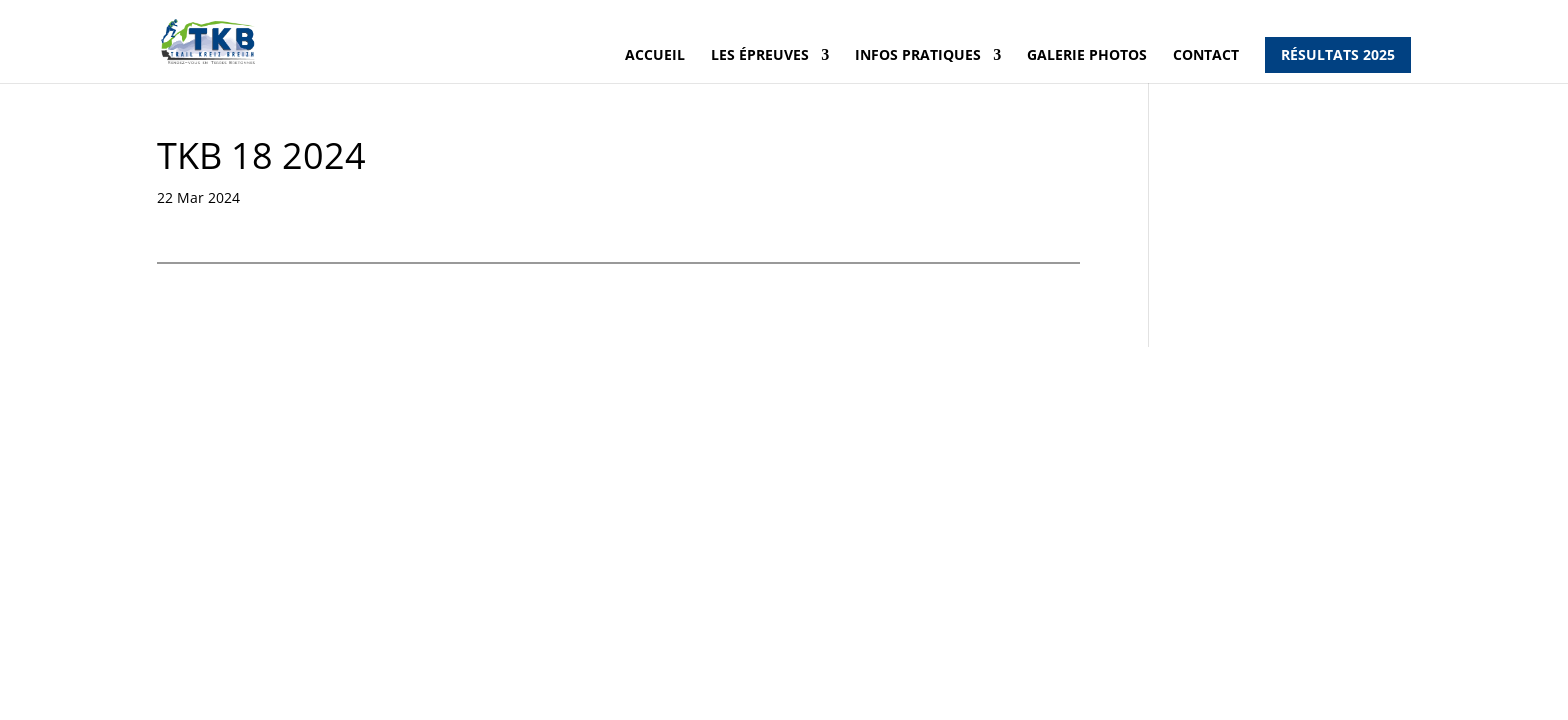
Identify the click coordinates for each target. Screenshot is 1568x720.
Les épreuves (760, 55)
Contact (1206, 55)
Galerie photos (1087, 55)
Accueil (655, 55)
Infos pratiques (918, 55)
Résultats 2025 (1338, 54)
